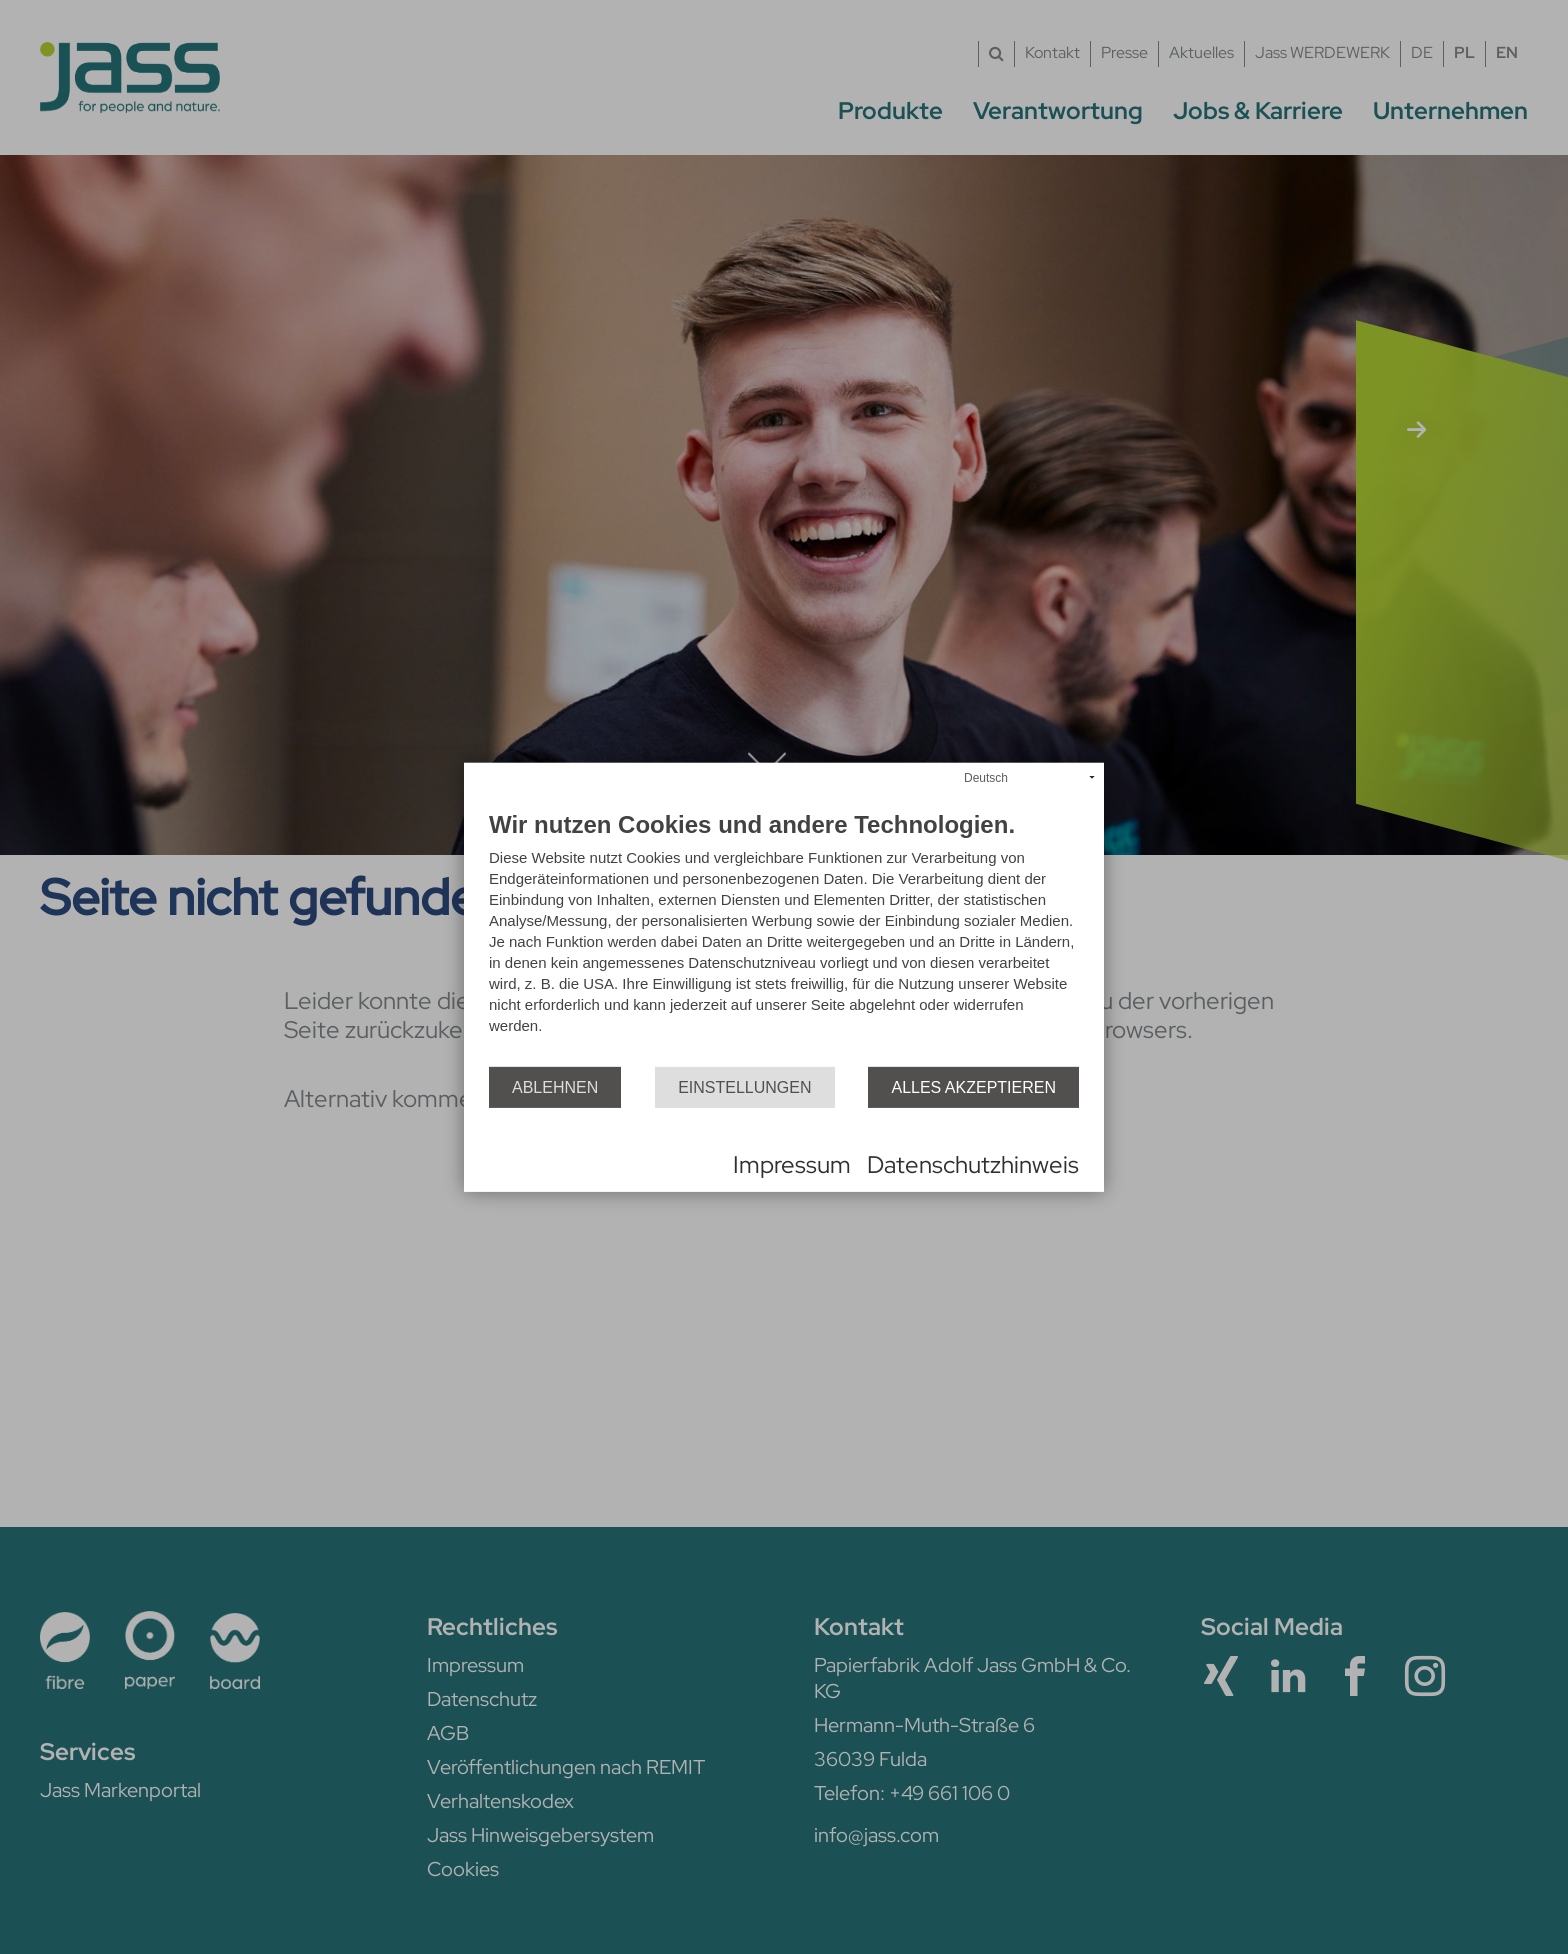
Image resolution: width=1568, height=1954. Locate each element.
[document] (784, 939)
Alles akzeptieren (973, 1086)
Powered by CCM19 (545, 1165)
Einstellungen (744, 1086)
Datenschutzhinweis (973, 1164)
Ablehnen (555, 1086)
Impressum (792, 1164)
